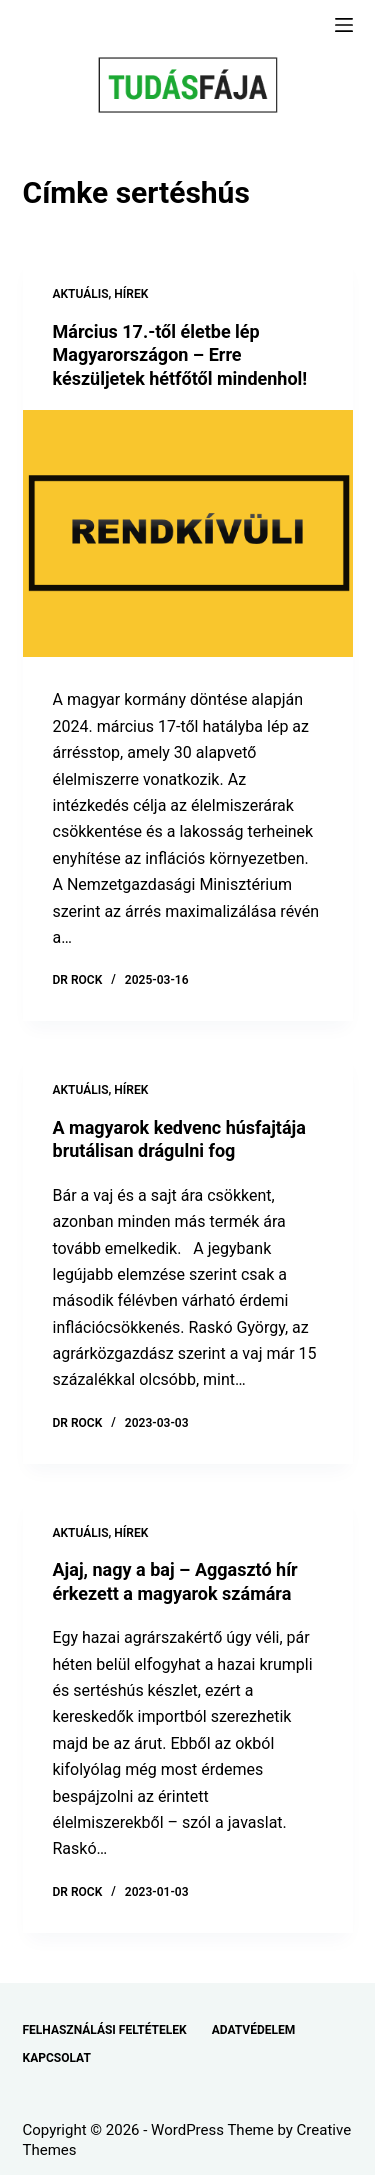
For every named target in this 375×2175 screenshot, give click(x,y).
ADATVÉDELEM (254, 2030)
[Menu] (344, 25)
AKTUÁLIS (81, 294)
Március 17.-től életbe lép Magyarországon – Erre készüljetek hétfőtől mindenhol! (180, 355)
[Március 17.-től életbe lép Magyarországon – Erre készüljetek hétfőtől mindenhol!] (188, 534)
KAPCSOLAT (57, 2058)
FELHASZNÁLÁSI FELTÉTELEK (105, 2030)
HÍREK (131, 294)
